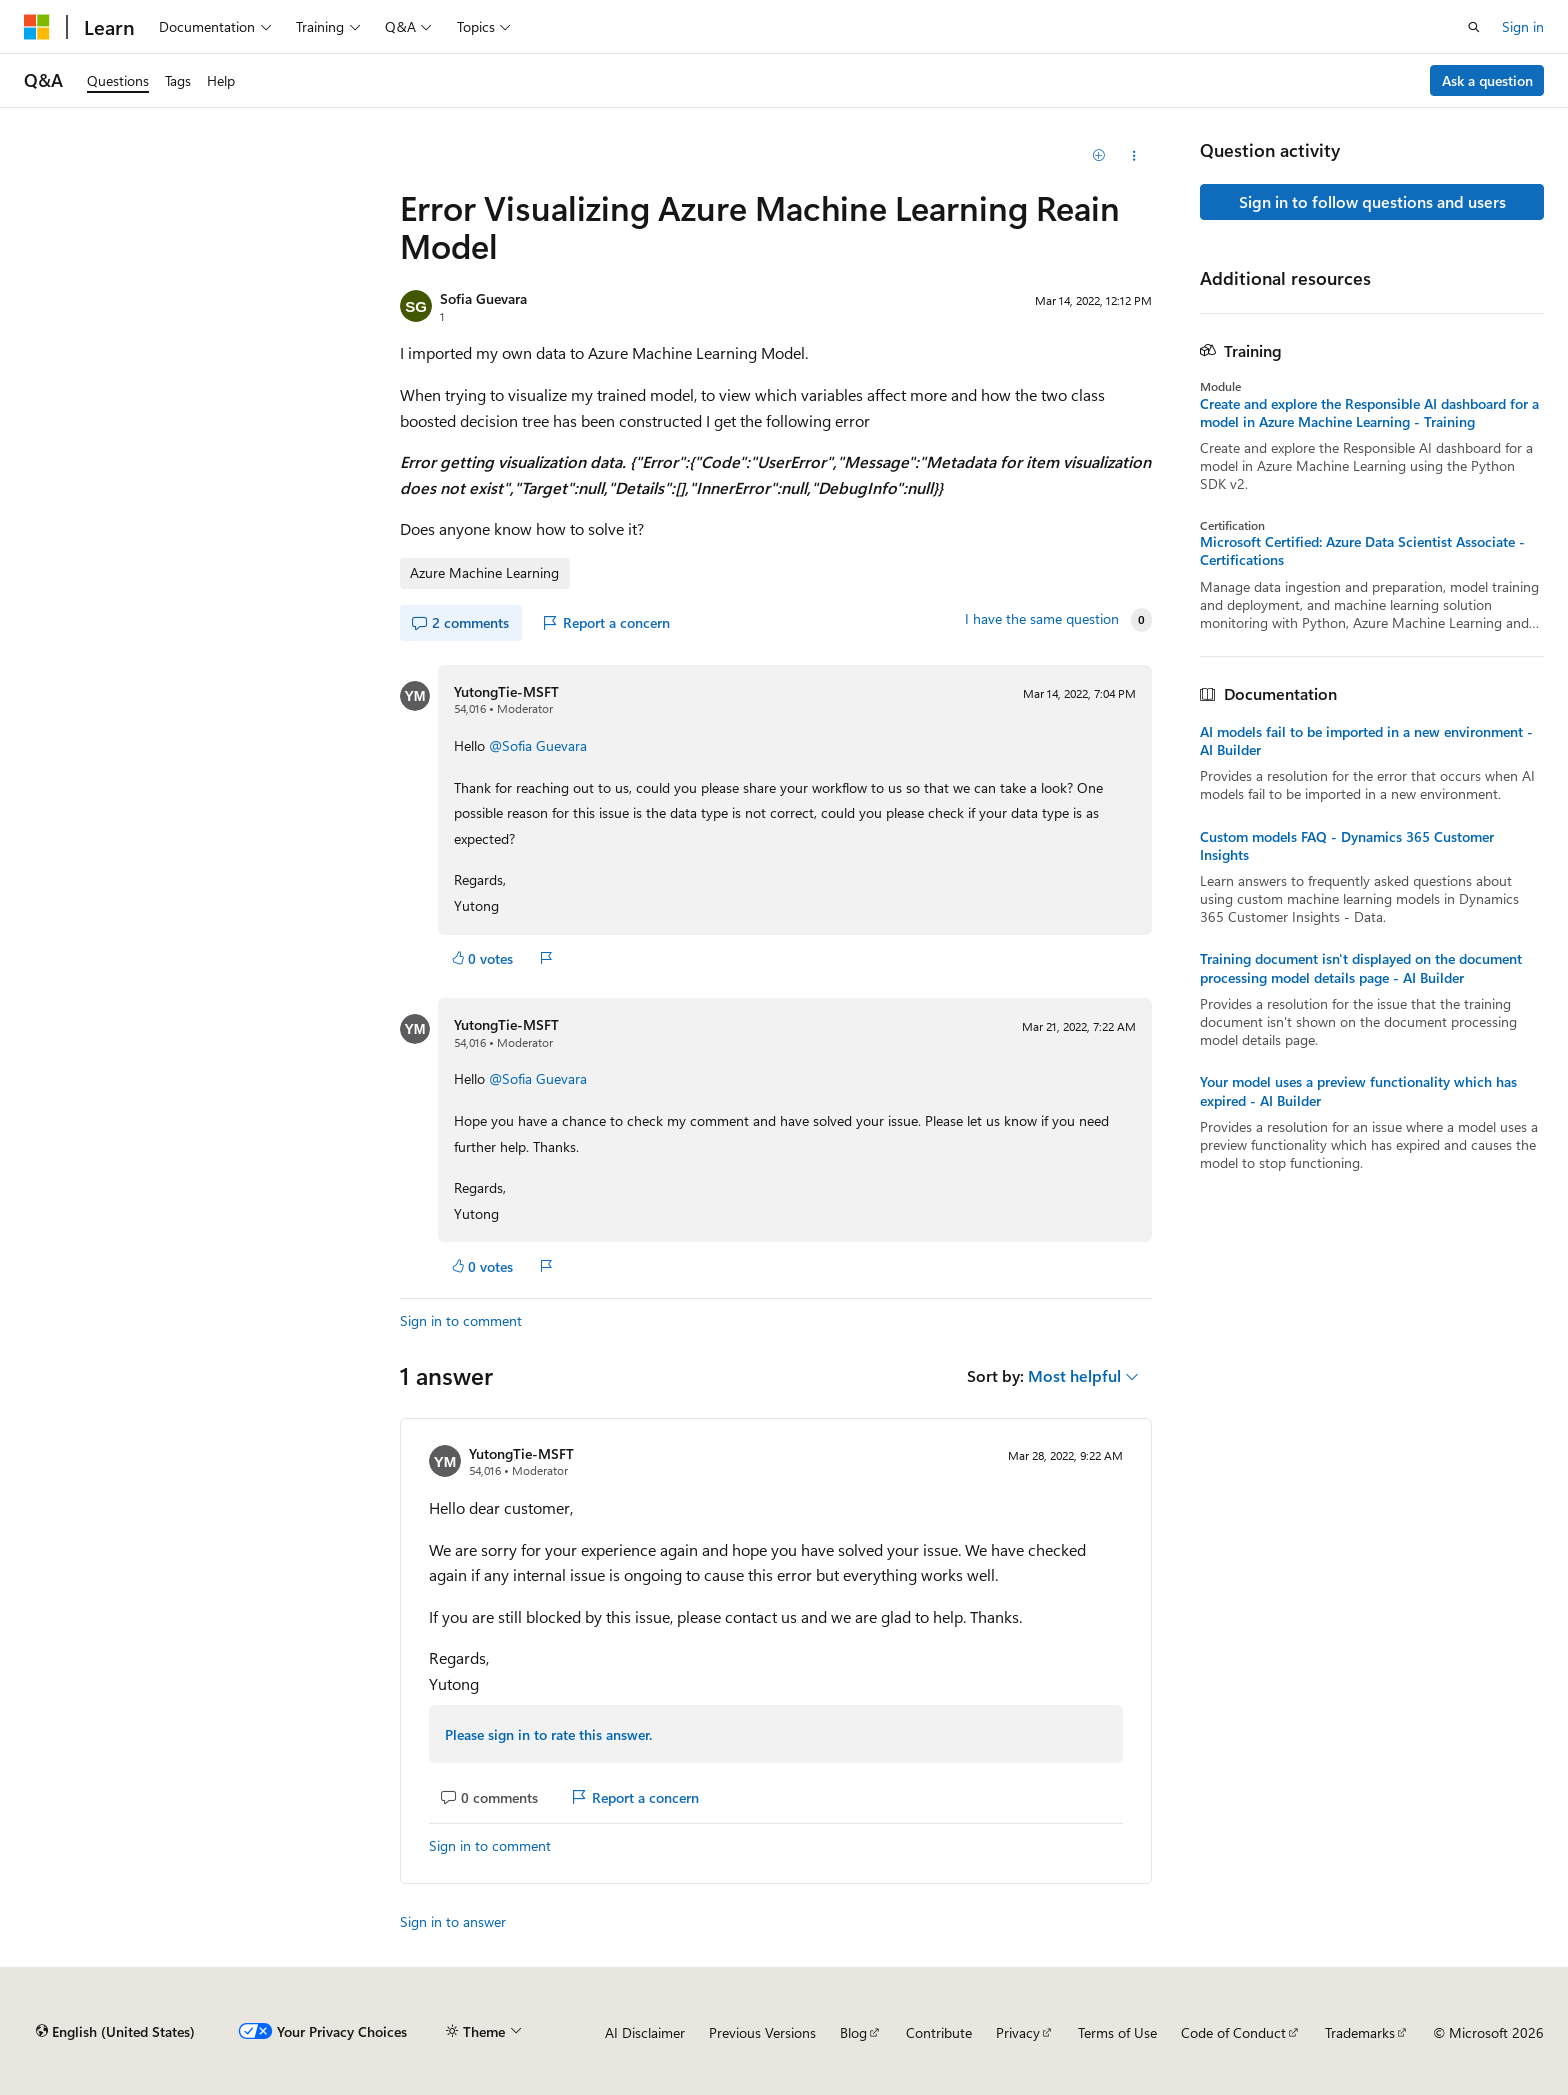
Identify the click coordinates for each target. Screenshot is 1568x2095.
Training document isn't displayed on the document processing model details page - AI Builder (1361, 968)
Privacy (1018, 2032)
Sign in (1523, 26)
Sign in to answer (453, 1921)
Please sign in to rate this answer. (548, 1734)
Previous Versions (762, 2032)
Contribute (939, 2032)
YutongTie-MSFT (506, 691)
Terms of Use (1117, 2032)
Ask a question (1487, 80)
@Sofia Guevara (538, 745)
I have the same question (1042, 619)
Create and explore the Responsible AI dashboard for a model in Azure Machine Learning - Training (1369, 413)
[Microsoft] (37, 27)
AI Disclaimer (645, 2032)
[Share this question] (1134, 156)
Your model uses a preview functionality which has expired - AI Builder (1358, 1091)
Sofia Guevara (483, 298)
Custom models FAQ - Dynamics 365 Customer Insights (1347, 846)
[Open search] (1474, 27)
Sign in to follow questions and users (1372, 201)
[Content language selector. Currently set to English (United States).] (115, 2032)
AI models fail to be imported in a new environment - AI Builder (1366, 741)
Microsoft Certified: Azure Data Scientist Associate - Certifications (1362, 551)
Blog (853, 2032)
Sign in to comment (461, 1320)
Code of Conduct (1233, 2032)
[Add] (1099, 156)
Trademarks (1360, 2032)
